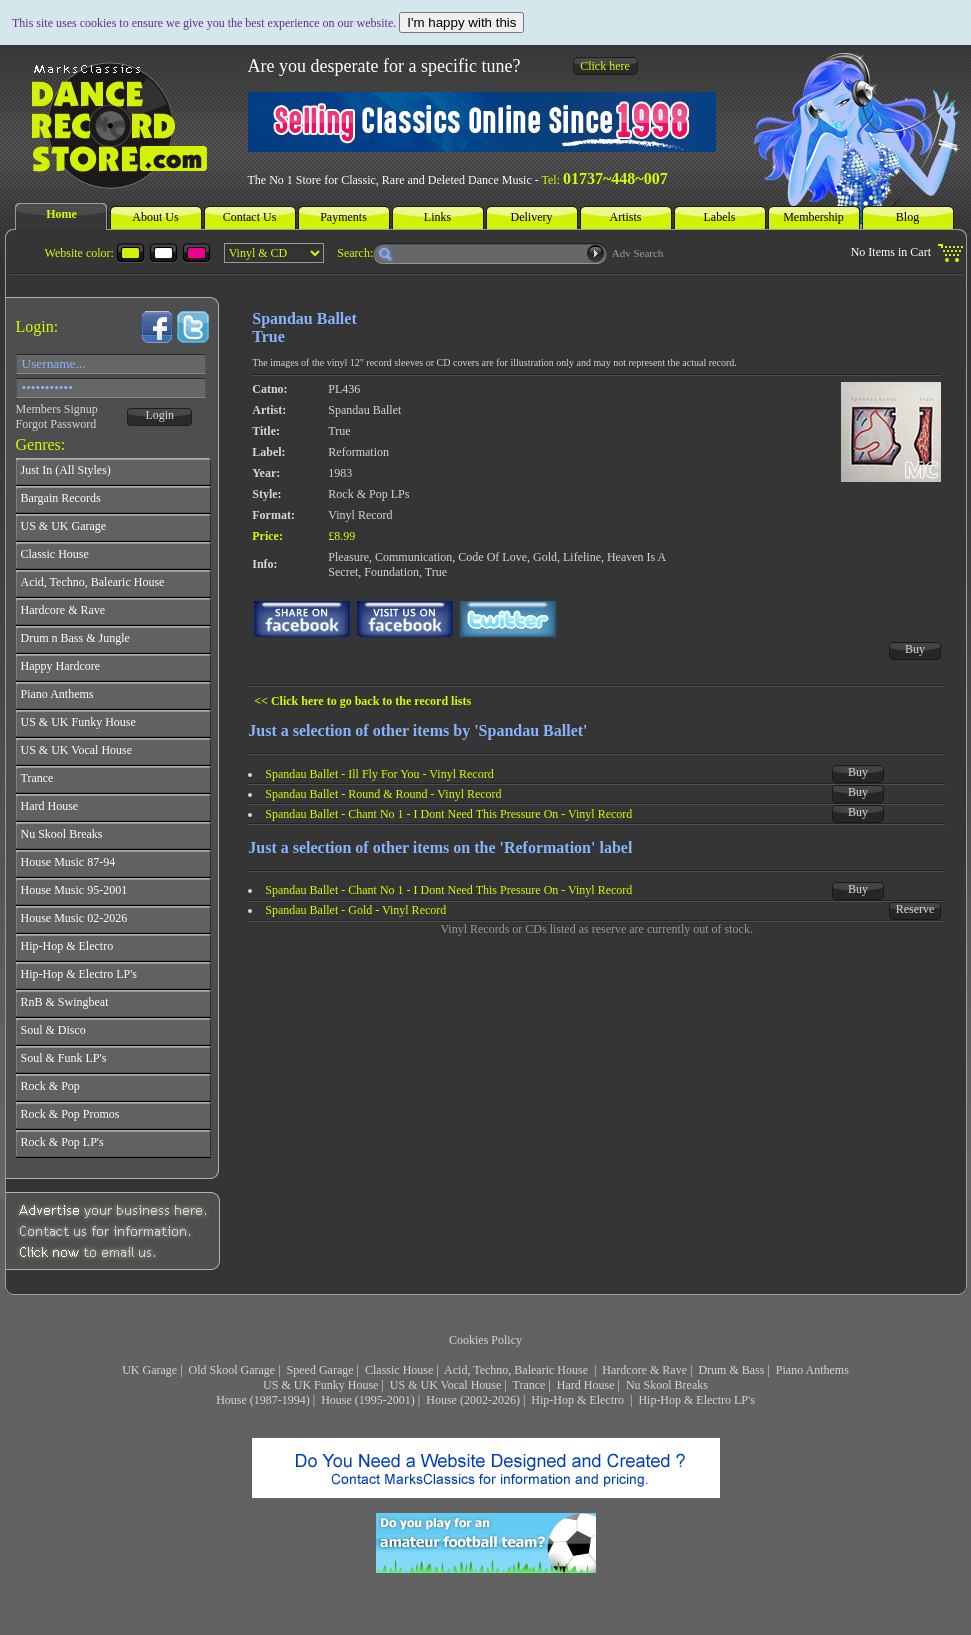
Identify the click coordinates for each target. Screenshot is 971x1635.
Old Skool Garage (232, 1370)
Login (159, 415)
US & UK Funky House (320, 1385)
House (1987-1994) (263, 1400)
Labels (720, 217)
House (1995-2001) (368, 1400)
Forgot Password (56, 424)
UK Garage (149, 1370)
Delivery (532, 217)
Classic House (399, 1370)
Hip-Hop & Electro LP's (696, 1400)
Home (61, 214)
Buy (915, 649)
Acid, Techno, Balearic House (517, 1370)
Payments (343, 217)
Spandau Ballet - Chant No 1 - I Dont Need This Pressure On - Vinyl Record (448, 814)
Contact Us (250, 217)
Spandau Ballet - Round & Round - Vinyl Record (383, 794)
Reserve (915, 909)
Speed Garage (320, 1370)
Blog (907, 217)
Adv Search (638, 253)
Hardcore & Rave (644, 1370)
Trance (529, 1385)
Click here (605, 66)
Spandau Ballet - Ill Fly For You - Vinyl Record (379, 774)
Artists (625, 217)
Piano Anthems (812, 1370)
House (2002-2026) (473, 1400)
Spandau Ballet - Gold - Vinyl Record (355, 910)
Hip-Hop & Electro (579, 1400)
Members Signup (57, 409)
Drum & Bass (731, 1370)
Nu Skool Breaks (667, 1385)
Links (437, 217)
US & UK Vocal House (446, 1385)
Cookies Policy (485, 1340)
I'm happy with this (461, 22)
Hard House (586, 1385)
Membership (813, 217)
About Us (155, 217)
